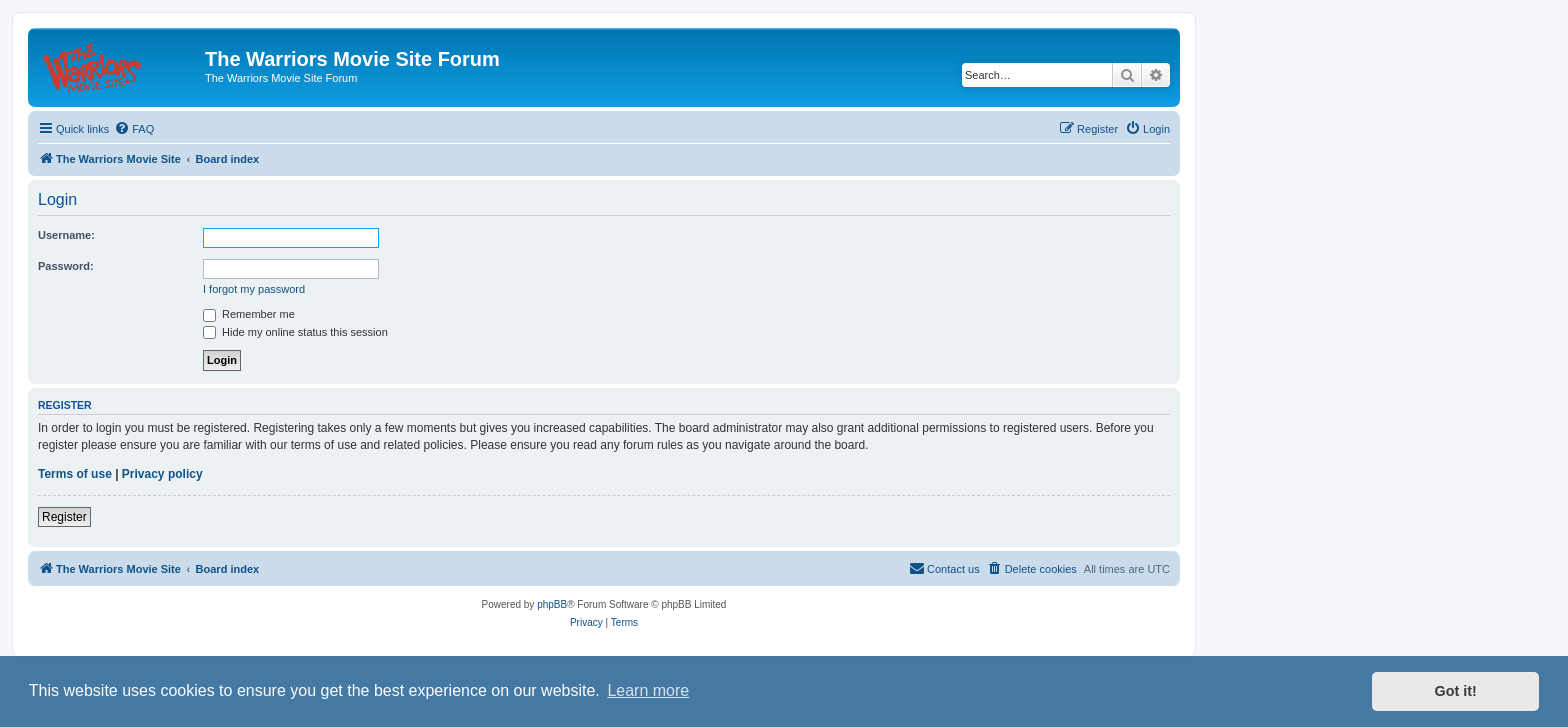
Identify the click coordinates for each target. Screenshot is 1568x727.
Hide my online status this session (295, 332)
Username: (66, 235)
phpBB (552, 604)
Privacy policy (162, 474)
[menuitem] (134, 129)
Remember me (249, 314)
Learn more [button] (648, 690)
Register (64, 517)
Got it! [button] (1456, 691)
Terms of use (75, 474)
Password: (66, 266)
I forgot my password (254, 289)
